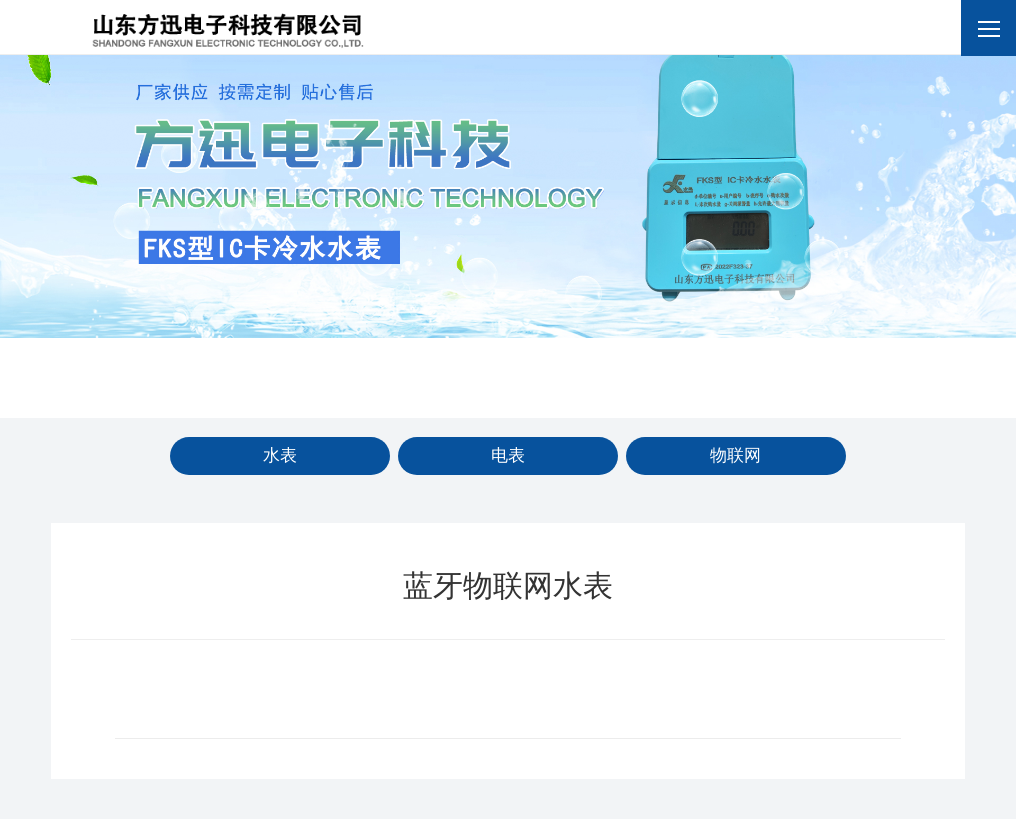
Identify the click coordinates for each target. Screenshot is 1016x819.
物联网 (735, 455)
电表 (508, 455)
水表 (280, 455)
